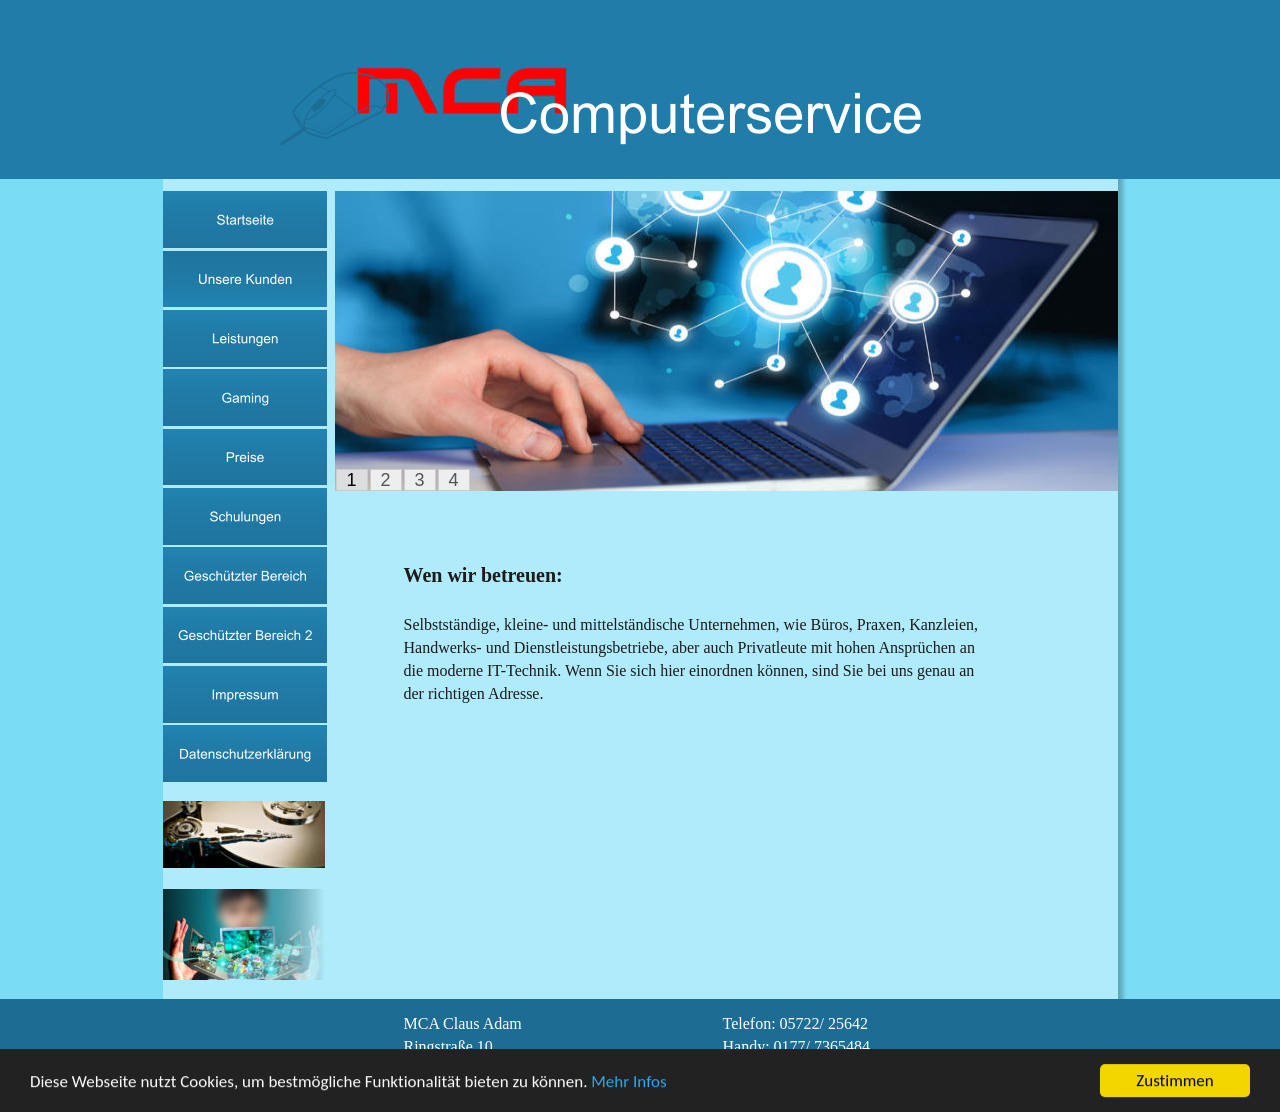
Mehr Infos (628, 1082)
